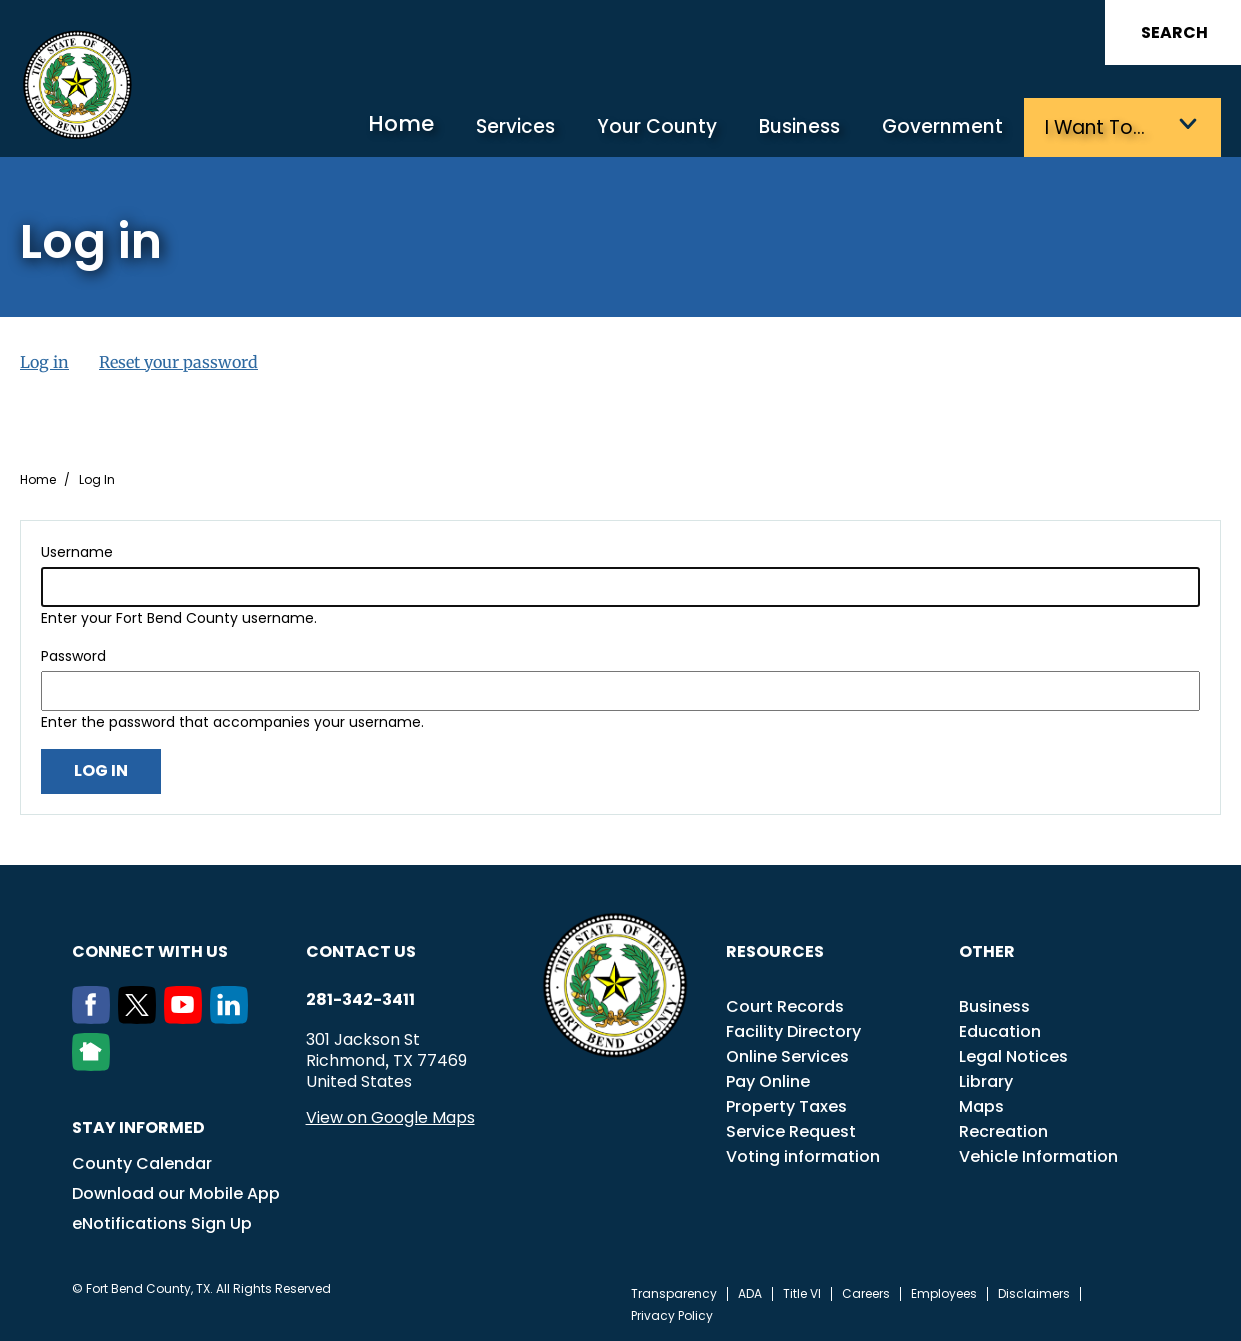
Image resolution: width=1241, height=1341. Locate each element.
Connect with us (150, 950)
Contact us (361, 950)
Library (986, 1080)
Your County (660, 127)
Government (943, 127)
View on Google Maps (390, 1116)
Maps (981, 1105)
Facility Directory (793, 1030)
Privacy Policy (672, 1315)
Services (520, 127)
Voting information (803, 1155)
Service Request (791, 1130)
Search (1174, 32)
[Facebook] (95, 1017)
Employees (944, 1293)
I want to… (1094, 127)
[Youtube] (187, 1017)
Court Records (785, 1005)
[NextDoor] (95, 1064)
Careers (866, 1293)
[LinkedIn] (233, 1017)
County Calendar (142, 1162)
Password (73, 655)
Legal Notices (1013, 1055)
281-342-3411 (360, 999)
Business (801, 127)
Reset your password (178, 361)
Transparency (674, 1293)
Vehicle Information (1038, 1155)
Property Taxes (786, 1105)
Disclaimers (1034, 1293)
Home (408, 124)
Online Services (787, 1055)
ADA (750, 1293)
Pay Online (768, 1080)
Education (1000, 1030)
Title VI (802, 1293)
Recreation (1003, 1130)
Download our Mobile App (176, 1192)
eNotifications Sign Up (162, 1222)
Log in (44, 361)
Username (77, 551)
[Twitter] (141, 1017)
